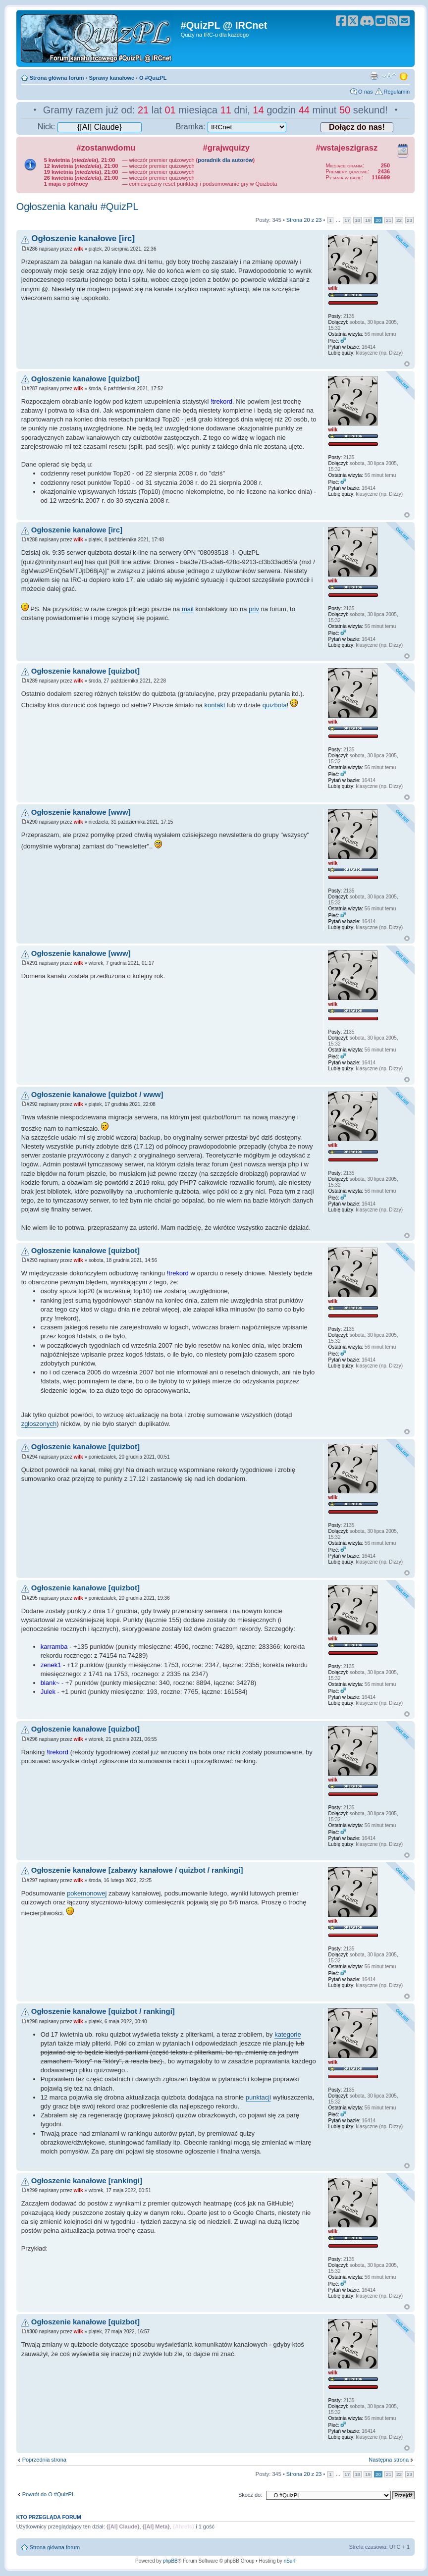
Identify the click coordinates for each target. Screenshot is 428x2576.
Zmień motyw (404, 75)
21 (388, 220)
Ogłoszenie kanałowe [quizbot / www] (97, 1094)
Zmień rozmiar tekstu (389, 75)
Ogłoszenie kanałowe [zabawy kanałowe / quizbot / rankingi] (137, 1870)
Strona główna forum (57, 78)
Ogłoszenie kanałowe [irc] (83, 238)
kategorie (287, 2034)
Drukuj (374, 75)
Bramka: (231, 126)
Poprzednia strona (44, 2460)
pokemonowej (87, 1893)
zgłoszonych (39, 1423)
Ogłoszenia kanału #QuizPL (77, 206)
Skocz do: (250, 2495)
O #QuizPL (153, 78)
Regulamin (396, 92)
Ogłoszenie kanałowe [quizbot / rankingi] (103, 2011)
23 (409, 220)
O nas (365, 92)
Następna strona (389, 2460)
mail (188, 609)
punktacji (258, 2097)
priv (254, 609)
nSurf (290, 2561)
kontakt (215, 705)
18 (357, 220)
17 (347, 220)
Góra (407, 364)
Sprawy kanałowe (111, 78)
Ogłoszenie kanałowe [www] (81, 812)
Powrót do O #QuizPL (48, 2494)
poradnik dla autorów (225, 160)
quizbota (275, 705)
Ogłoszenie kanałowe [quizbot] (85, 378)
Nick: (90, 126)
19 (368, 220)
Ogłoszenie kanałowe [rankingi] (86, 2180)
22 (399, 220)
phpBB (170, 2561)
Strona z (304, 220)
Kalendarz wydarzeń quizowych (403, 149)
